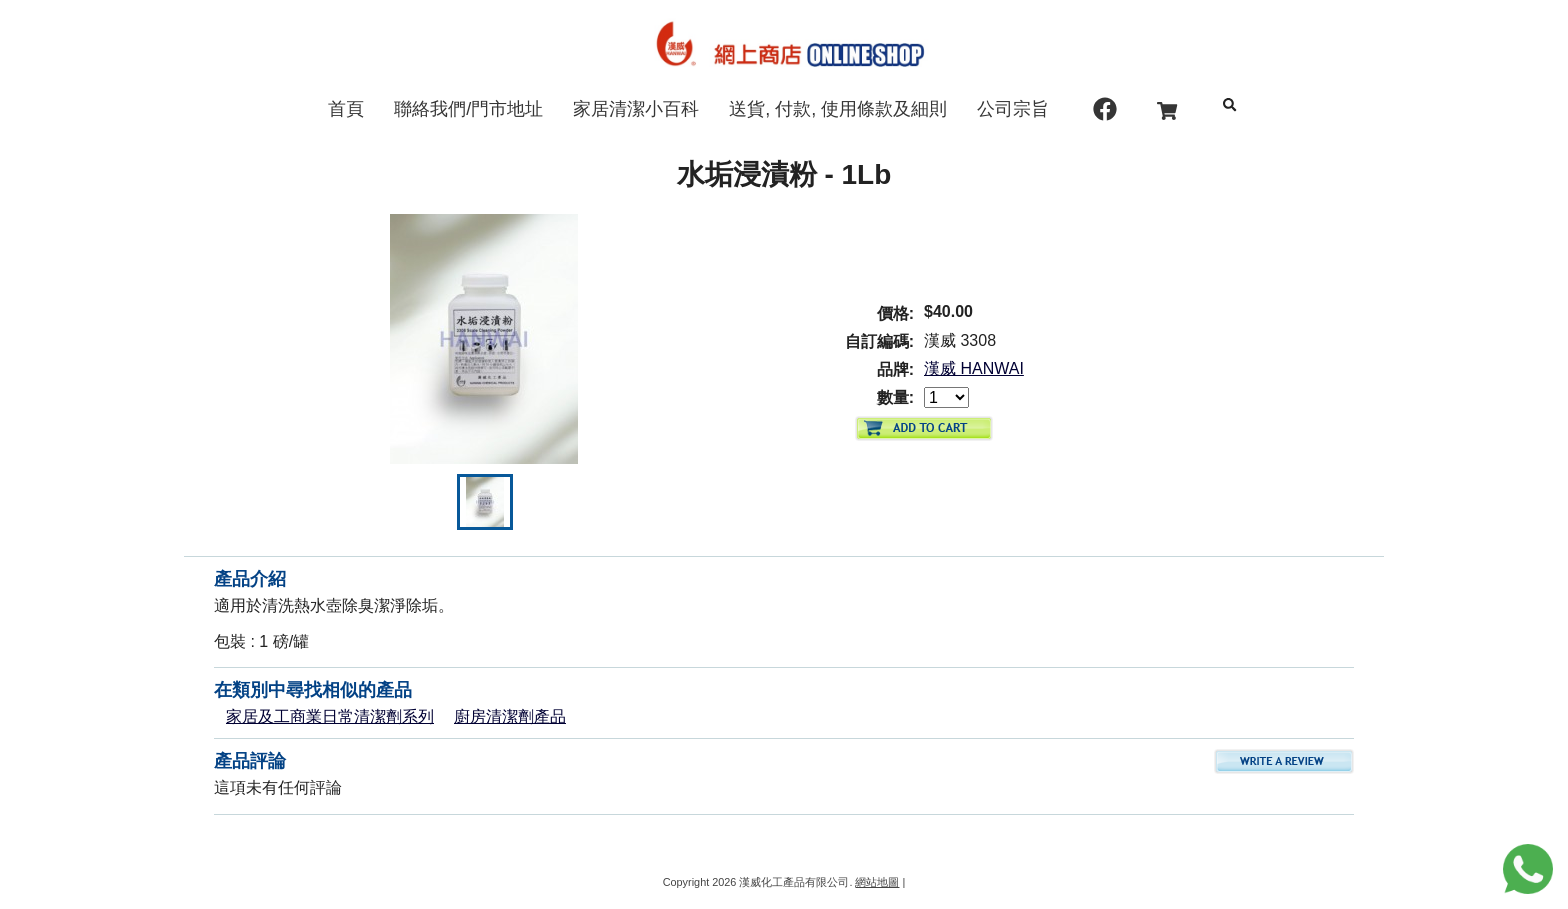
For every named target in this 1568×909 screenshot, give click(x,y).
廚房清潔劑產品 (510, 716)
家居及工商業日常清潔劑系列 (330, 716)
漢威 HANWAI (974, 368)
